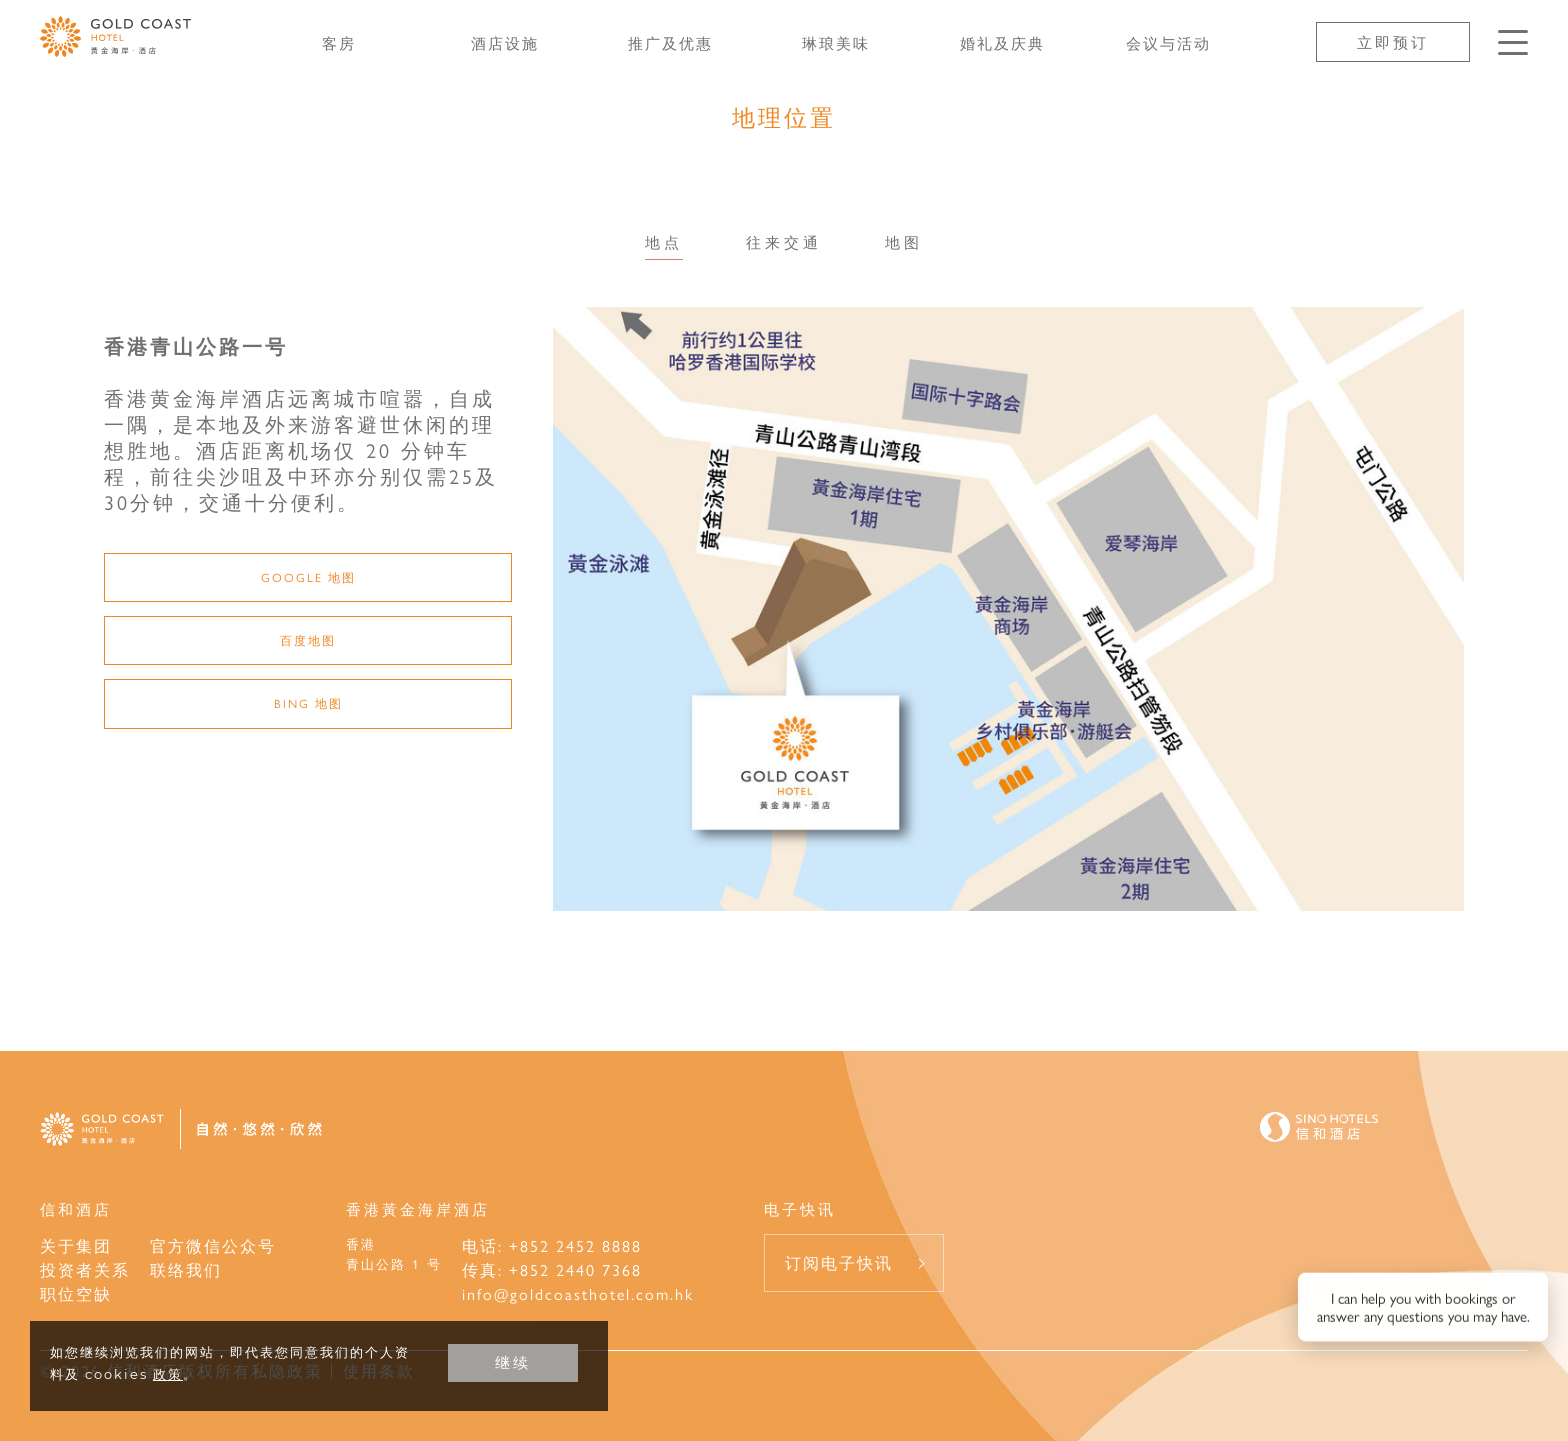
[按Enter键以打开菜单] (1513, 42)
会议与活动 (1168, 42)
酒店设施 (505, 42)
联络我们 (186, 1269)
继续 (513, 1362)
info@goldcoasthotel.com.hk (578, 1293)
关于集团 (76, 1245)
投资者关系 (85, 1269)
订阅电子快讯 (839, 1262)
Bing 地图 (308, 703)
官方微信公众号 (213, 1245)
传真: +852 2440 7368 (552, 1269)
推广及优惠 (670, 42)
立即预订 (1393, 41)
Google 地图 (308, 577)
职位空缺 (76, 1293)
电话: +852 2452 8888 (552, 1245)
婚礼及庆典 (1002, 42)
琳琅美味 (836, 42)
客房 (339, 42)
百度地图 (308, 640)
